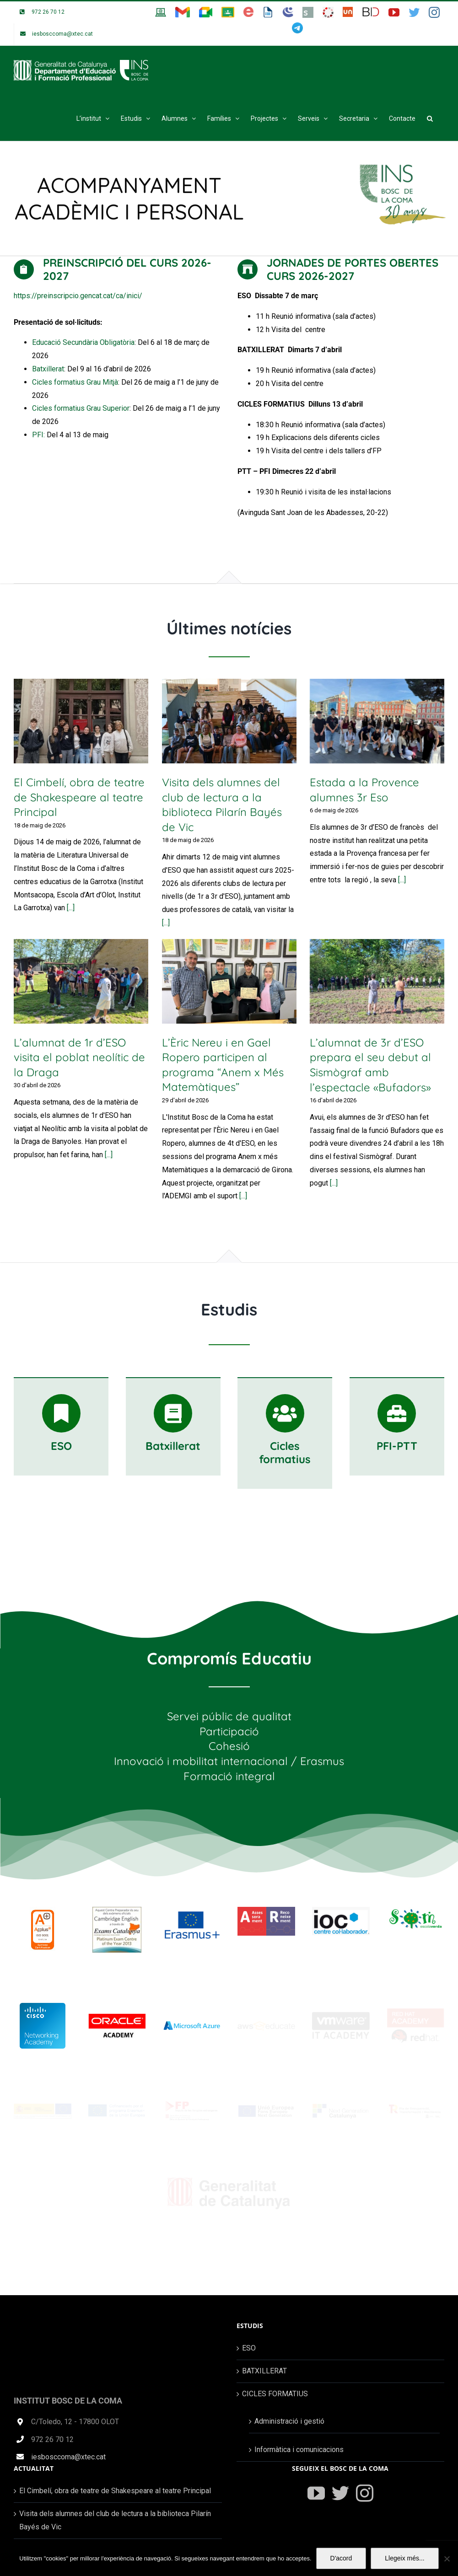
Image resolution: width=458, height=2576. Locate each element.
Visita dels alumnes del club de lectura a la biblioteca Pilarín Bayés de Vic (115, 2520)
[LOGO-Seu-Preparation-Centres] (116, 1910)
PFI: (38, 434)
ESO (249, 2348)
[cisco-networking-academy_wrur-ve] (42, 2006)
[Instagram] (364, 2493)
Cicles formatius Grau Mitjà (75, 382)
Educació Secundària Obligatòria (83, 342)
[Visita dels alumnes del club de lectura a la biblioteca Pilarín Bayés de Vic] (229, 721)
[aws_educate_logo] (266, 2024)
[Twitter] (340, 2493)
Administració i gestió (289, 2421)
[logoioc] (341, 1910)
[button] (430, 117)
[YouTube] (316, 2493)
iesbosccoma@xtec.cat (68, 2457)
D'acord (341, 2558)
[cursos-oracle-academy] (117, 2016)
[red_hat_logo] (415, 2011)
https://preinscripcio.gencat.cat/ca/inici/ (78, 295)
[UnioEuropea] (266, 2108)
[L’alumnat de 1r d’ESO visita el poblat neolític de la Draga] (81, 981)
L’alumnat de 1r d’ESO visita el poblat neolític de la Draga (79, 1057)
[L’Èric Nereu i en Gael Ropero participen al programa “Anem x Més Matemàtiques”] (229, 981)
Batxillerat (48, 369)
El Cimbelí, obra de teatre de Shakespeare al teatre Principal (79, 797)
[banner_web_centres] (42, 2107)
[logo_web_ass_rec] (266, 1910)
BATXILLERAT (264, 2371)
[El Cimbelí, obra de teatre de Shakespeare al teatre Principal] (81, 721)
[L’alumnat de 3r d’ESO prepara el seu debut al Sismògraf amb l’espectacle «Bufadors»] (377, 981)
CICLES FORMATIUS (275, 2393)
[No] (446, 2558)
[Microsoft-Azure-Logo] (192, 2013)
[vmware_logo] (341, 2015)
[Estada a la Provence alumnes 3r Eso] (377, 721)
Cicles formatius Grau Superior (80, 408)
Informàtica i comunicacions (299, 2449)
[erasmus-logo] (192, 1910)
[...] (71, 907)
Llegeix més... (404, 2558)
